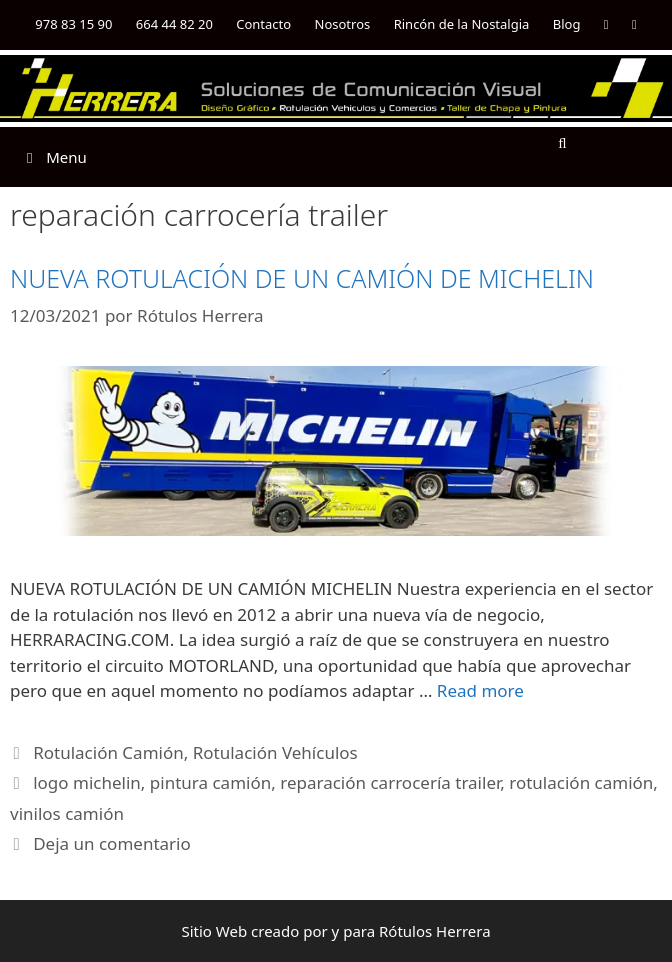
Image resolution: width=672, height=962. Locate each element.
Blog (567, 24)
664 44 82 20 (174, 24)
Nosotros (343, 24)
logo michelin (87, 782)
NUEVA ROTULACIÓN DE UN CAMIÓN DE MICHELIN (302, 278)
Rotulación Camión (108, 752)
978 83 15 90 (73, 24)
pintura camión (210, 782)
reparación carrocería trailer (390, 782)
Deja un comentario (112, 843)
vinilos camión (67, 813)
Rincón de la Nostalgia (462, 24)
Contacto (263, 24)
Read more (480, 690)
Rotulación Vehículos (275, 752)
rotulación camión (581, 782)
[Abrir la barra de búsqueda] (562, 142)
